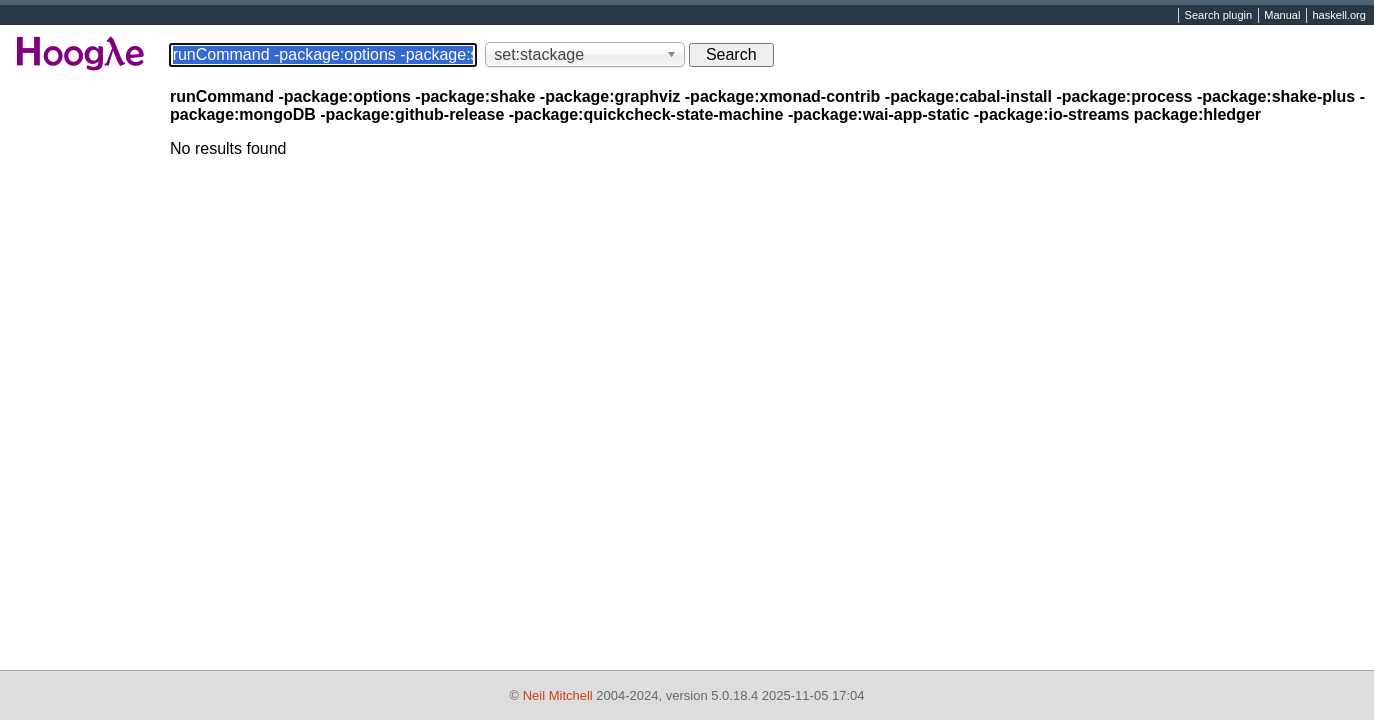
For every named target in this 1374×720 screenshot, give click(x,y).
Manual (1282, 16)
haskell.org (1338, 16)
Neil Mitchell (558, 695)
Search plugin (1219, 16)
